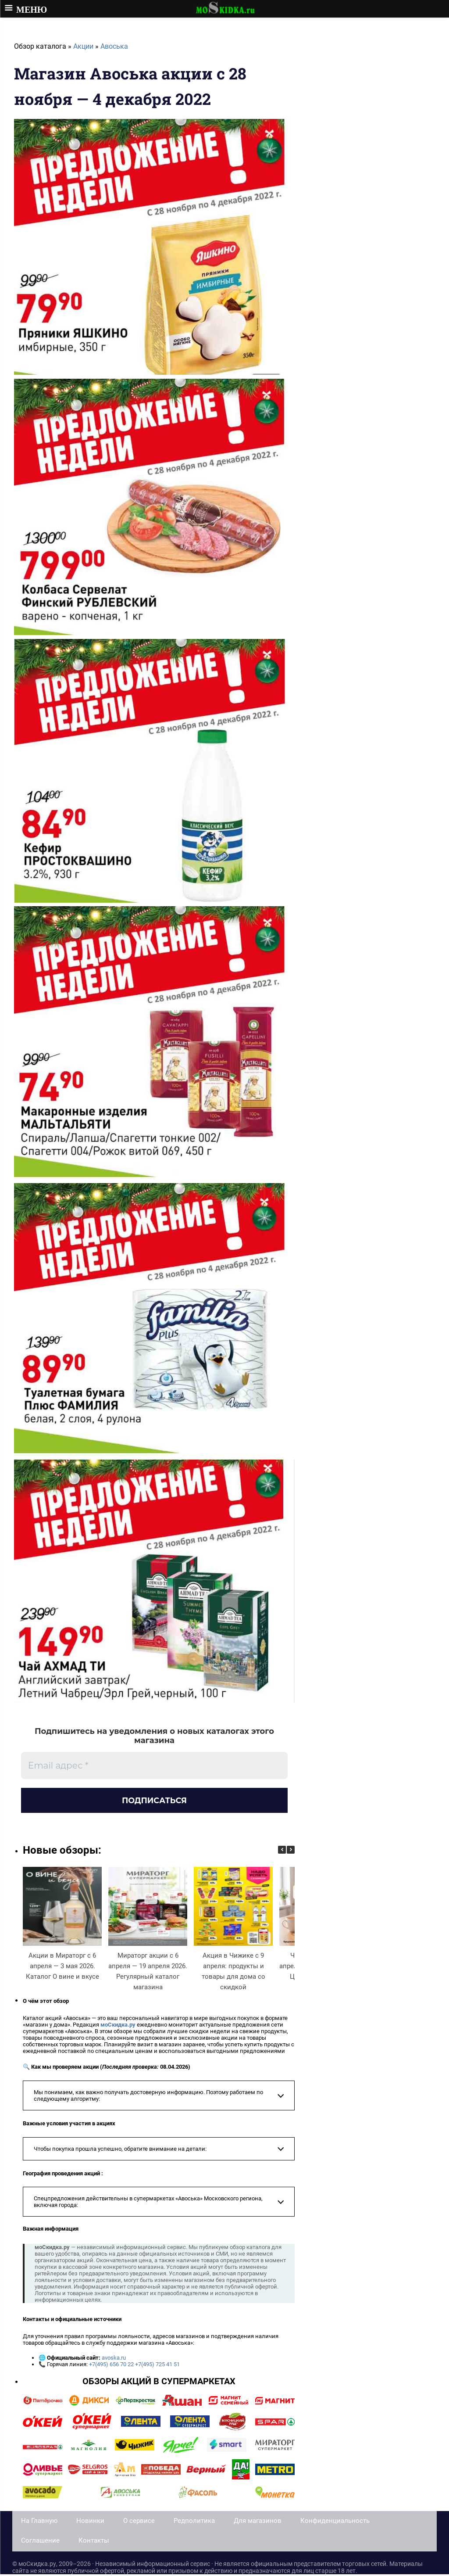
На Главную (39, 2522)
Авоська (114, 46)
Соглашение (40, 2542)
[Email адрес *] (154, 1765)
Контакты (93, 2542)
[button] (291, 1852)
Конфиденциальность (335, 2522)
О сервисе (139, 2522)
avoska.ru (114, 2360)
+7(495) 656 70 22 (111, 2366)
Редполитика (194, 2522)
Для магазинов (258, 2522)
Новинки (90, 2522)
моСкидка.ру (117, 2026)
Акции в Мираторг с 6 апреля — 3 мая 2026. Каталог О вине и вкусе (62, 1967)
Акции (83, 46)
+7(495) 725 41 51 (157, 2366)
